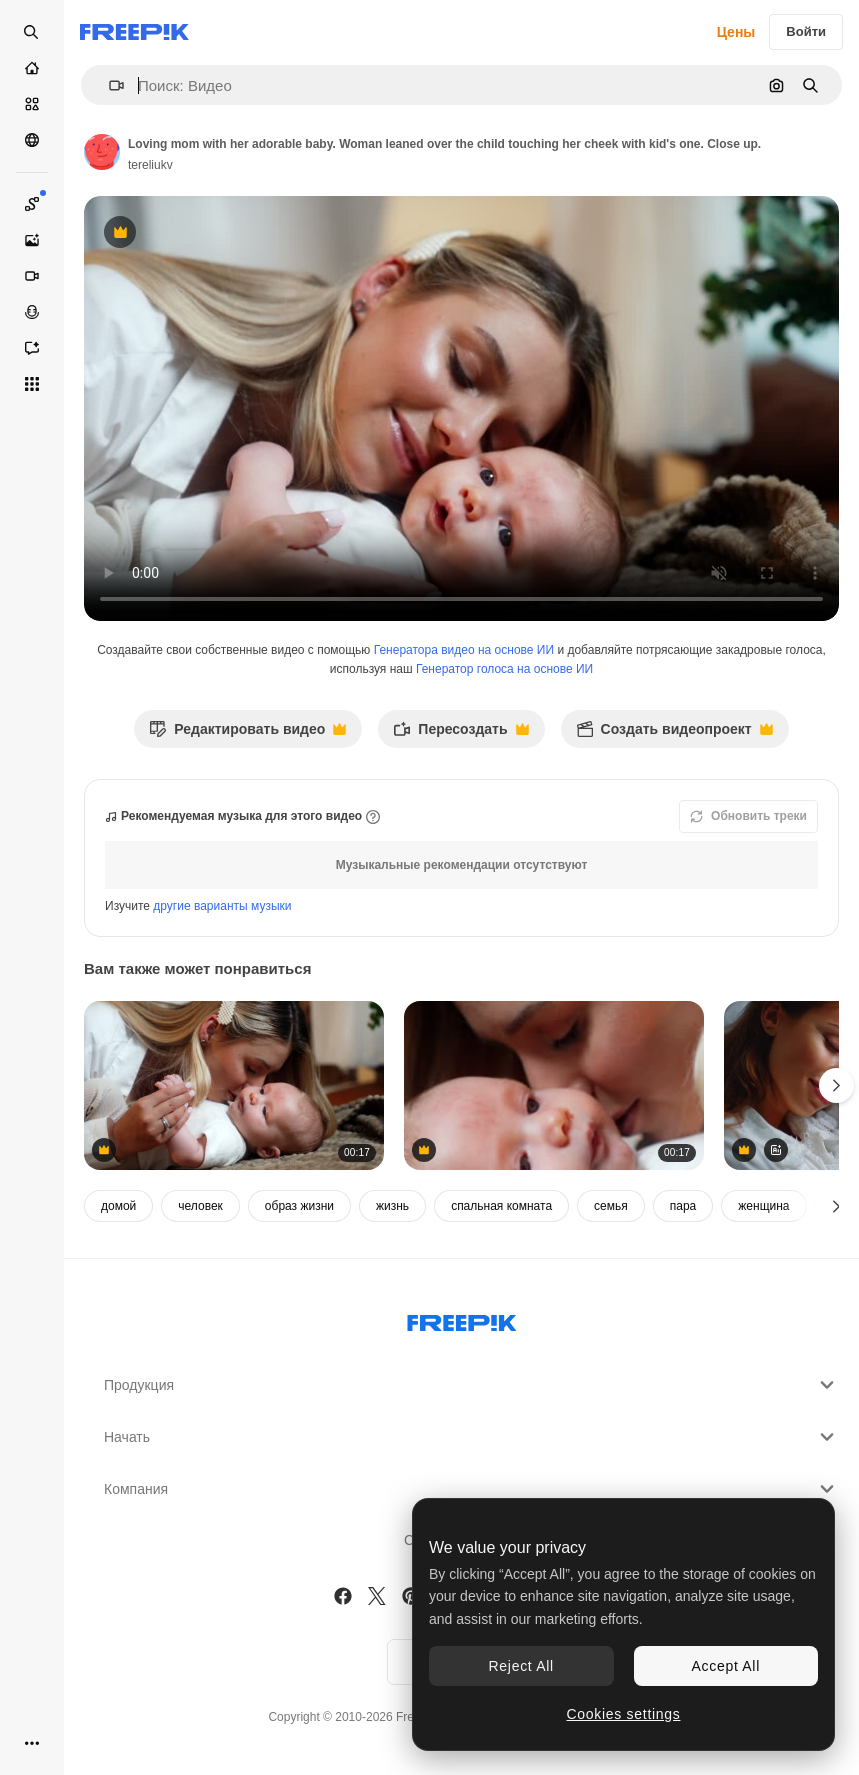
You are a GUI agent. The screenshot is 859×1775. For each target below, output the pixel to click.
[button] (108, 85)
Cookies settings (624, 1714)
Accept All (726, 1666)
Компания (471, 1489)
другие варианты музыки (222, 906)
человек (200, 1206)
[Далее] (836, 1206)
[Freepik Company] (462, 1319)
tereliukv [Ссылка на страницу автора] (150, 165)
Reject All (521, 1666)
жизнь (392, 1206)
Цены (736, 32)
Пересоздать (460, 734)
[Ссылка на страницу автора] (102, 152)
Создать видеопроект (674, 734)
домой (118, 1206)
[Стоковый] (32, 104)
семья (611, 1206)
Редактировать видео (247, 734)
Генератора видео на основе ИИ (464, 650)
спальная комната (501, 1206)
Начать (471, 1437)
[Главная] (32, 68)
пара (683, 1206)
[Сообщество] (32, 140)
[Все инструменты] (32, 384)
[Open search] (32, 32)
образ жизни (299, 1206)
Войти (806, 31)
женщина (763, 1206)
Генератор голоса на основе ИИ (504, 669)
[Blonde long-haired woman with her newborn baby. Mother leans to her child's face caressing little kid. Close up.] (234, 1085)
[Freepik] (134, 32)
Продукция (471, 1385)
